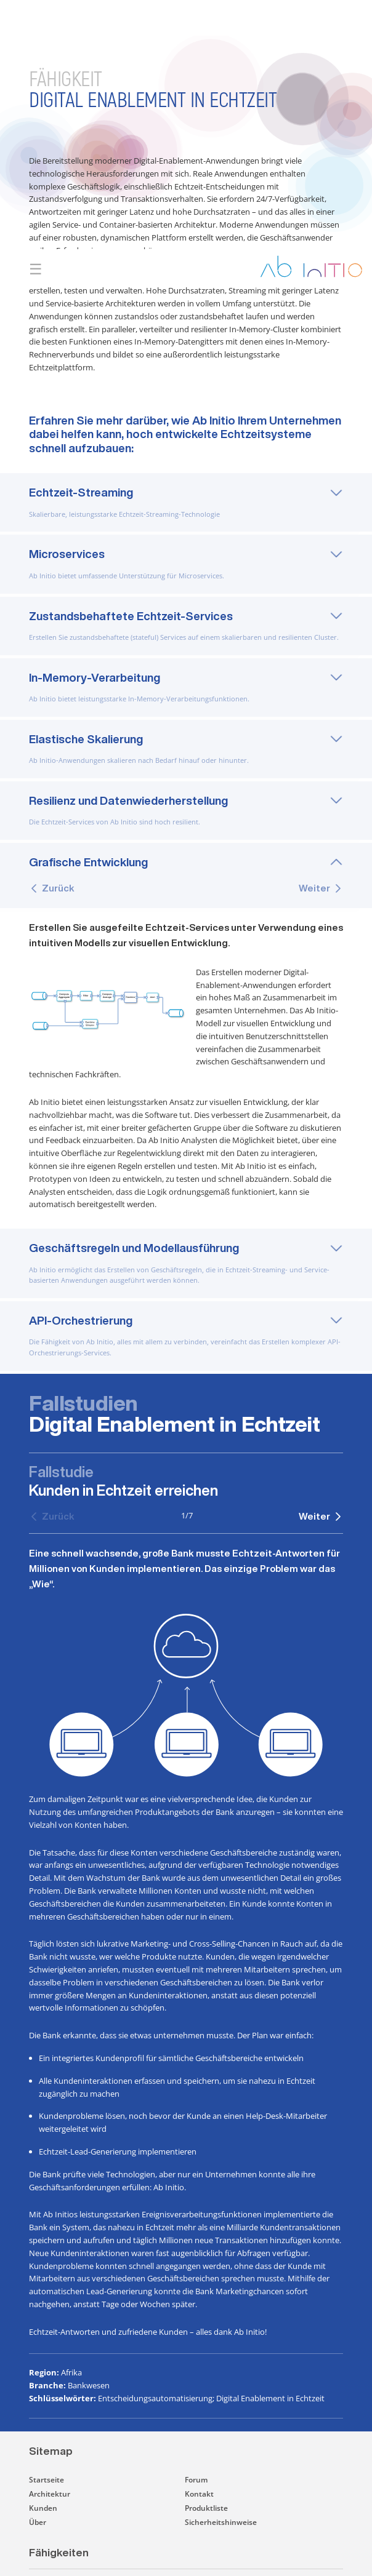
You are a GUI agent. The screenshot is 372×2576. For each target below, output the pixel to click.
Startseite (46, 2433)
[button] (238, 2534)
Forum (196, 2433)
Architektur (49, 2447)
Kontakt (199, 2447)
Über (37, 2476)
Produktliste (206, 2462)
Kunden (43, 2462)
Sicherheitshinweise (221, 2476)
